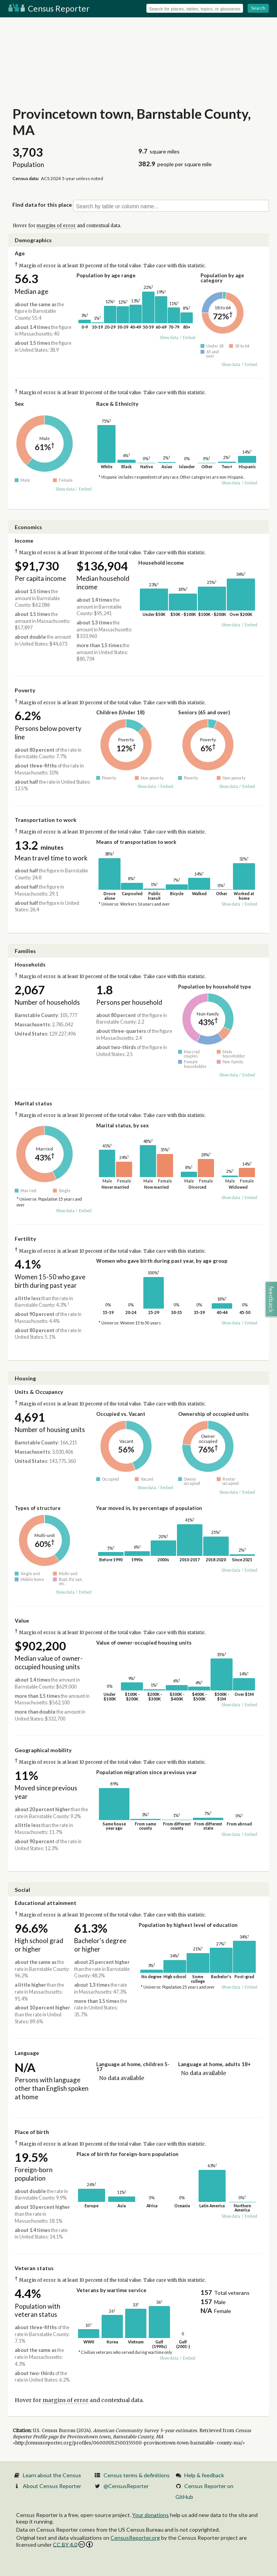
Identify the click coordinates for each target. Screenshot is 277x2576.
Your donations (150, 2515)
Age (20, 253)
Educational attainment (45, 1903)
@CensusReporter (126, 2486)
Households (30, 964)
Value (22, 1620)
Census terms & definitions (137, 2475)
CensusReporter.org (135, 2537)
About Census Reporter (52, 2486)
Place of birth (32, 2132)
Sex (19, 403)
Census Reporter (49, 8)
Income (24, 540)
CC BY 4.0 (73, 2544)
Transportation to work (45, 819)
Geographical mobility (43, 1750)
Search (258, 7)
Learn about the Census (52, 2475)
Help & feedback (204, 2475)
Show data (169, 337)
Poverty (25, 690)
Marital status (33, 1103)
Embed (189, 337)
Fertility (25, 1238)
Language (27, 2053)
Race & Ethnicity (117, 403)
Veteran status (34, 2268)
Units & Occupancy (39, 1391)
